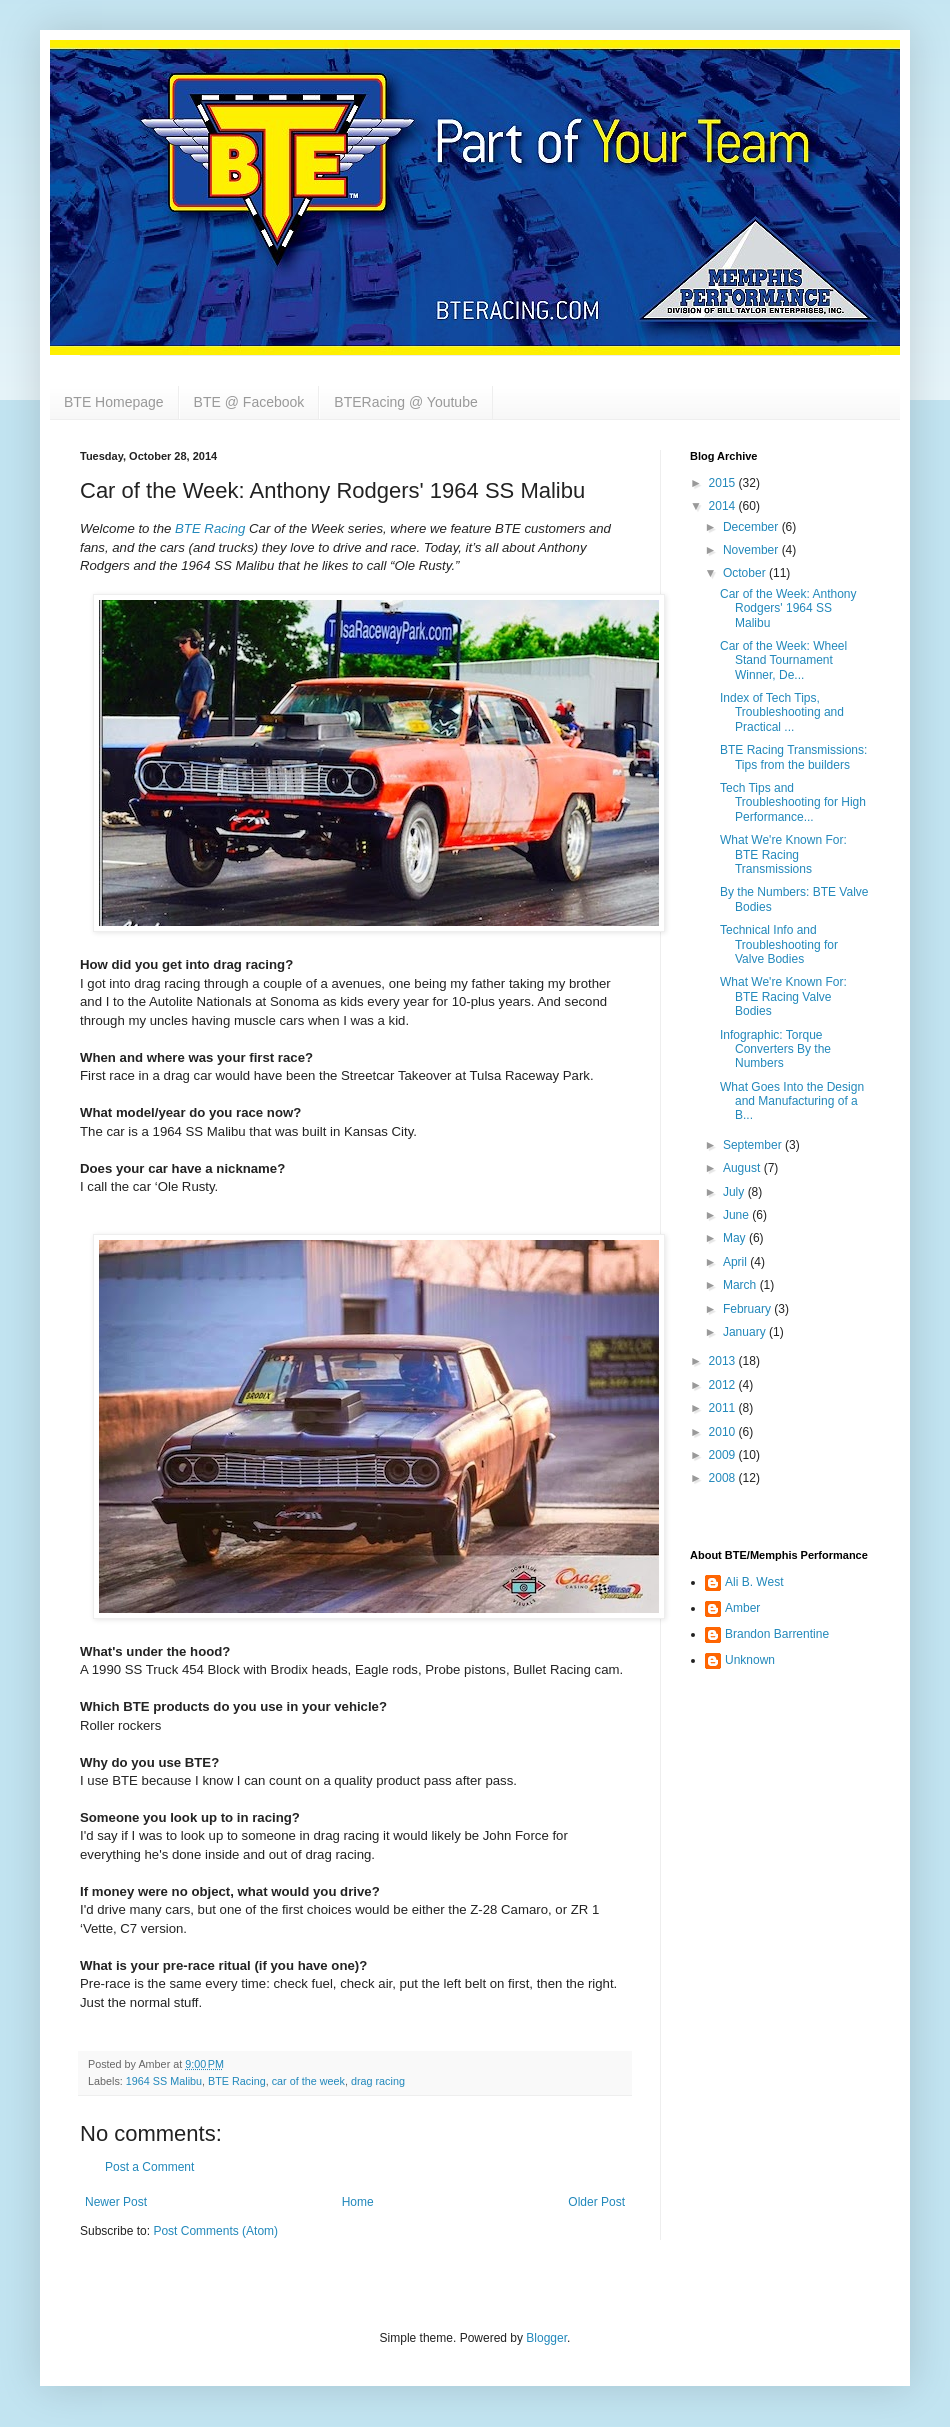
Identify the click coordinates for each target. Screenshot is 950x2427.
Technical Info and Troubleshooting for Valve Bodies (779, 944)
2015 (724, 483)
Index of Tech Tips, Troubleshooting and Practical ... (782, 712)
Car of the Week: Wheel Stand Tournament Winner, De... (783, 660)
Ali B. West (754, 1582)
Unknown (750, 1660)
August (743, 1168)
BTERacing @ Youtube (405, 402)
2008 (724, 1478)
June (737, 1215)
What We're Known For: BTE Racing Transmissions (783, 854)
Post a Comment (149, 2167)
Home (358, 2202)
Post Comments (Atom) (215, 2231)
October (746, 573)
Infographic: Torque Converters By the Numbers (775, 1049)
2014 (724, 506)
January (746, 1332)
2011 (724, 1408)
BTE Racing (210, 528)
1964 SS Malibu (164, 2081)
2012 (724, 1385)
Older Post (596, 2202)
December (752, 527)
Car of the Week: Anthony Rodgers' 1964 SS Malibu (788, 608)
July (735, 1192)
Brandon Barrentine (777, 1634)
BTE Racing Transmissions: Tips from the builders (793, 757)
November (752, 550)
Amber (742, 1608)
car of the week (308, 2081)
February (748, 1309)
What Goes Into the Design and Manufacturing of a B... (792, 1101)
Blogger (546, 2338)
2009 (724, 1455)
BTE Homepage (114, 402)
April (736, 1262)
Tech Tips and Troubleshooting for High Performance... (793, 802)
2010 (724, 1432)
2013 (724, 1361)
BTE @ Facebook (249, 402)
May (736, 1238)
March (741, 1285)
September (754, 1145)
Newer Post (116, 2202)
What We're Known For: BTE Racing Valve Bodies (783, 996)
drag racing (378, 2081)
